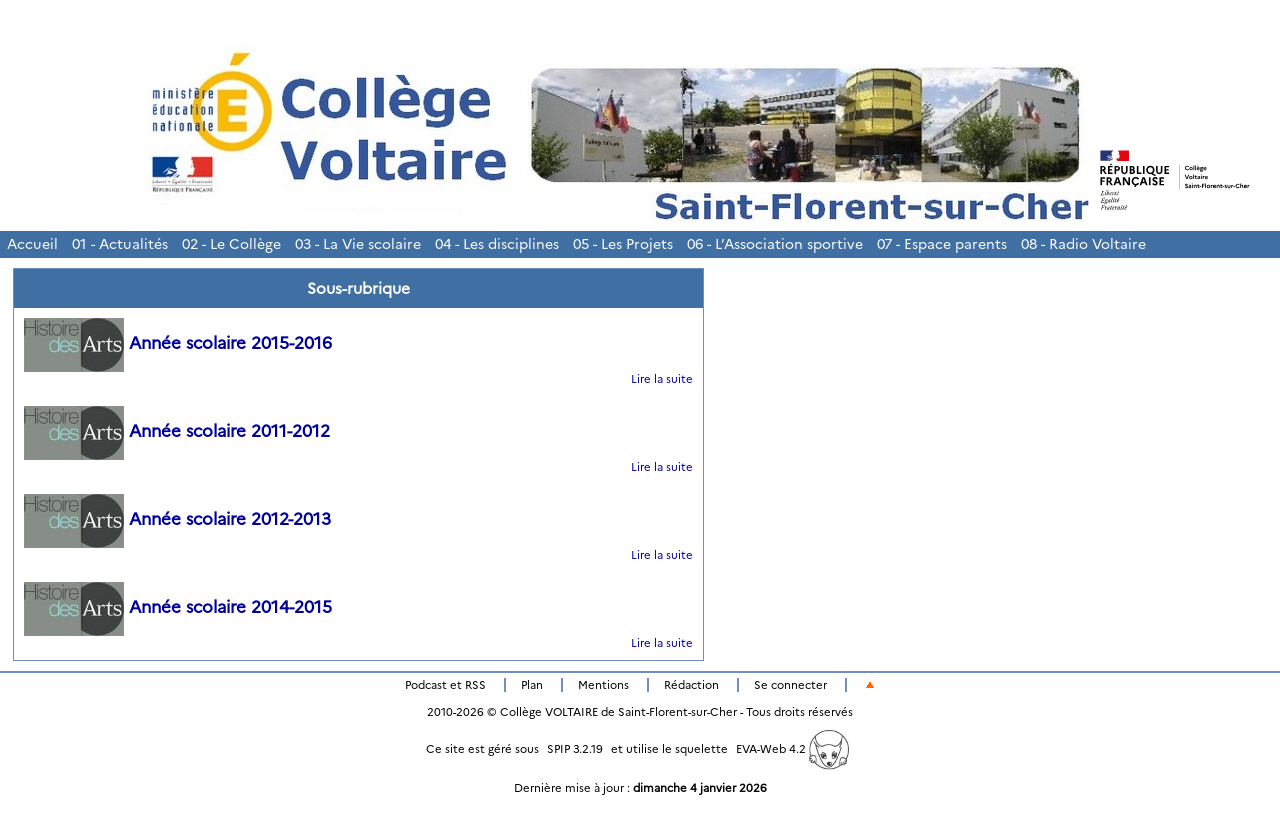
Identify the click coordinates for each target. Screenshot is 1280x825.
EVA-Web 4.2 (792, 749)
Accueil (32, 244)
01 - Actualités (120, 244)
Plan (532, 685)
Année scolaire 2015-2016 (178, 343)
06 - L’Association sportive (775, 244)
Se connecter (790, 685)
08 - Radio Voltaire (1083, 244)
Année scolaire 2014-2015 (178, 607)
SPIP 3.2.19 (575, 749)
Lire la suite (662, 379)
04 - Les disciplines (497, 244)
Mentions (603, 685)
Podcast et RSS (445, 685)
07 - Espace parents (942, 244)
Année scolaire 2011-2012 (177, 431)
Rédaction (691, 685)
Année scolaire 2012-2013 (177, 519)
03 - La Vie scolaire (358, 244)
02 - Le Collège (231, 244)
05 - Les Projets (623, 244)
